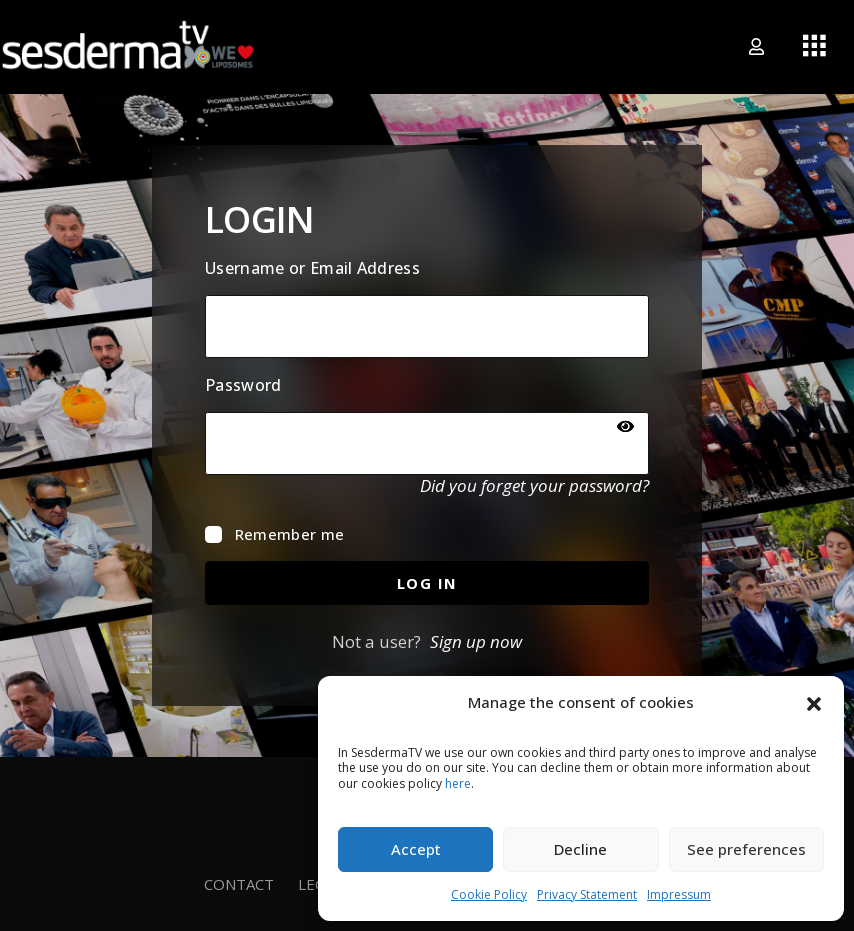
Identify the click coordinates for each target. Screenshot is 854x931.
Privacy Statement (587, 894)
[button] (814, 702)
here (458, 783)
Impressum (679, 894)
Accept (416, 849)
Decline (580, 849)
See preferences (746, 849)
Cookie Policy (489, 894)
